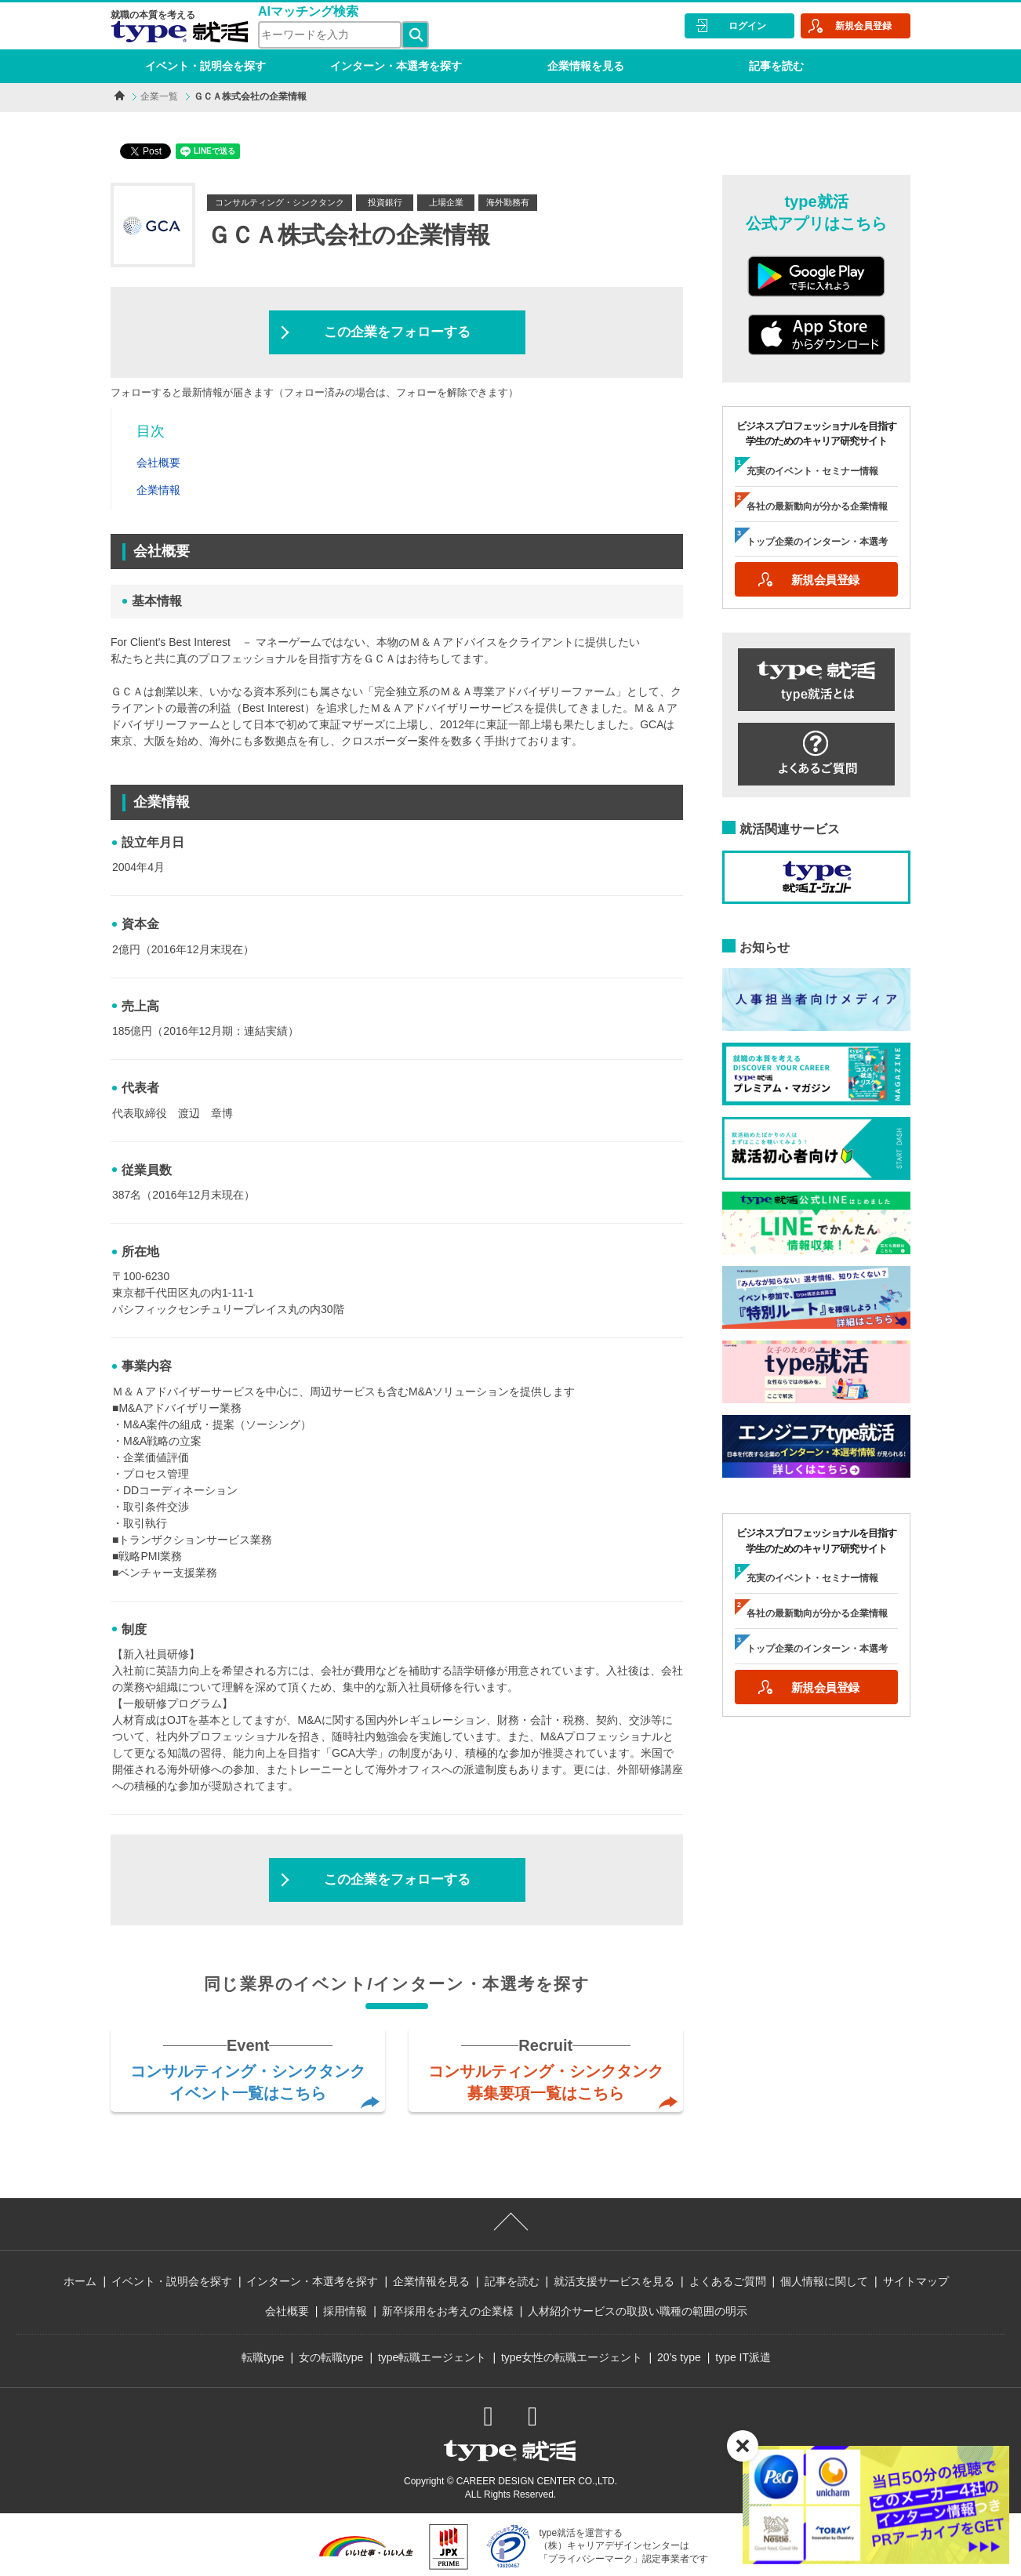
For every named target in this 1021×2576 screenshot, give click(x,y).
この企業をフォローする (397, 332)
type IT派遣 (743, 2357)
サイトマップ (916, 2281)
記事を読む (776, 66)
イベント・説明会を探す (205, 66)
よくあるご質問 (727, 2281)
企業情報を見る (585, 66)
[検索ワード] (329, 35)
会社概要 (287, 2311)
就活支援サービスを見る (614, 2281)
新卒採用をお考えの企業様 (448, 2311)
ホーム (80, 2281)
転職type (263, 2357)
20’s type (679, 2357)
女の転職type (331, 2357)
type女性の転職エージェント (571, 2357)
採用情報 (345, 2311)
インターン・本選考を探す (396, 66)
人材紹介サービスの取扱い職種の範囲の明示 (637, 2311)
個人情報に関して (824, 2281)
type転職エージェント (432, 2357)
